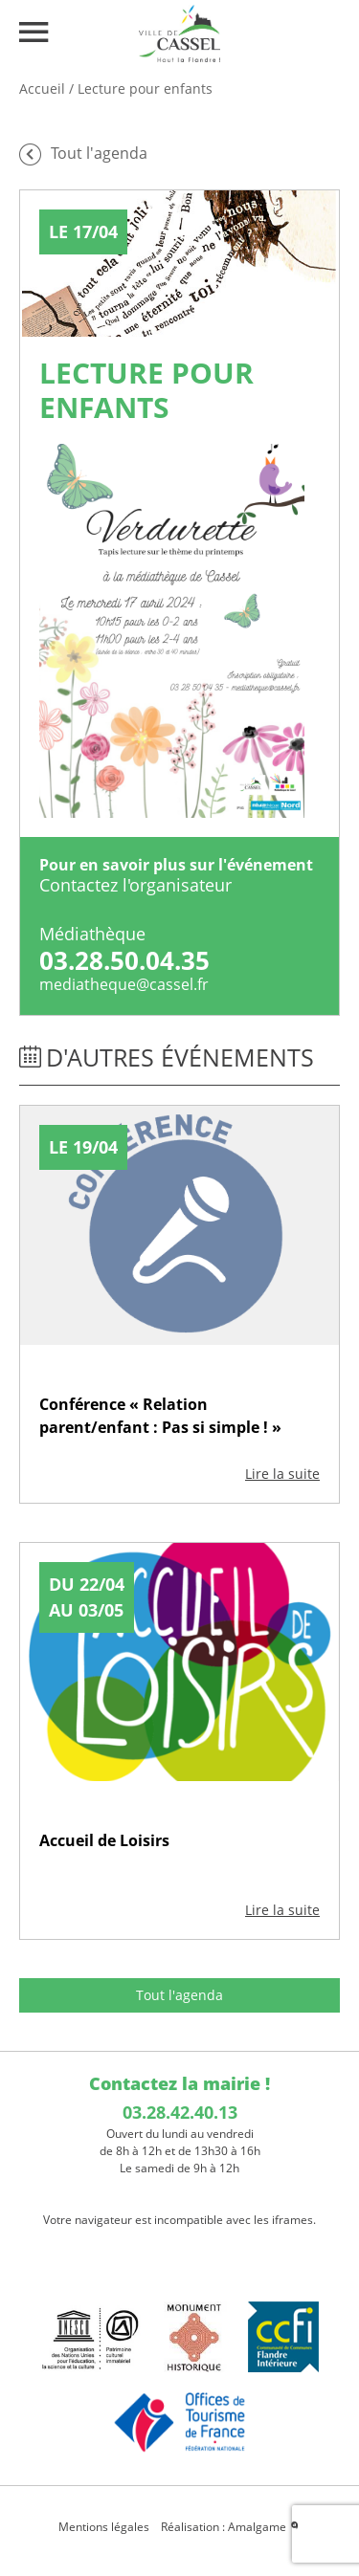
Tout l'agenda (179, 1995)
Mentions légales (103, 2527)
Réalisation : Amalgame (231, 2527)
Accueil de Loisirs (104, 1840)
